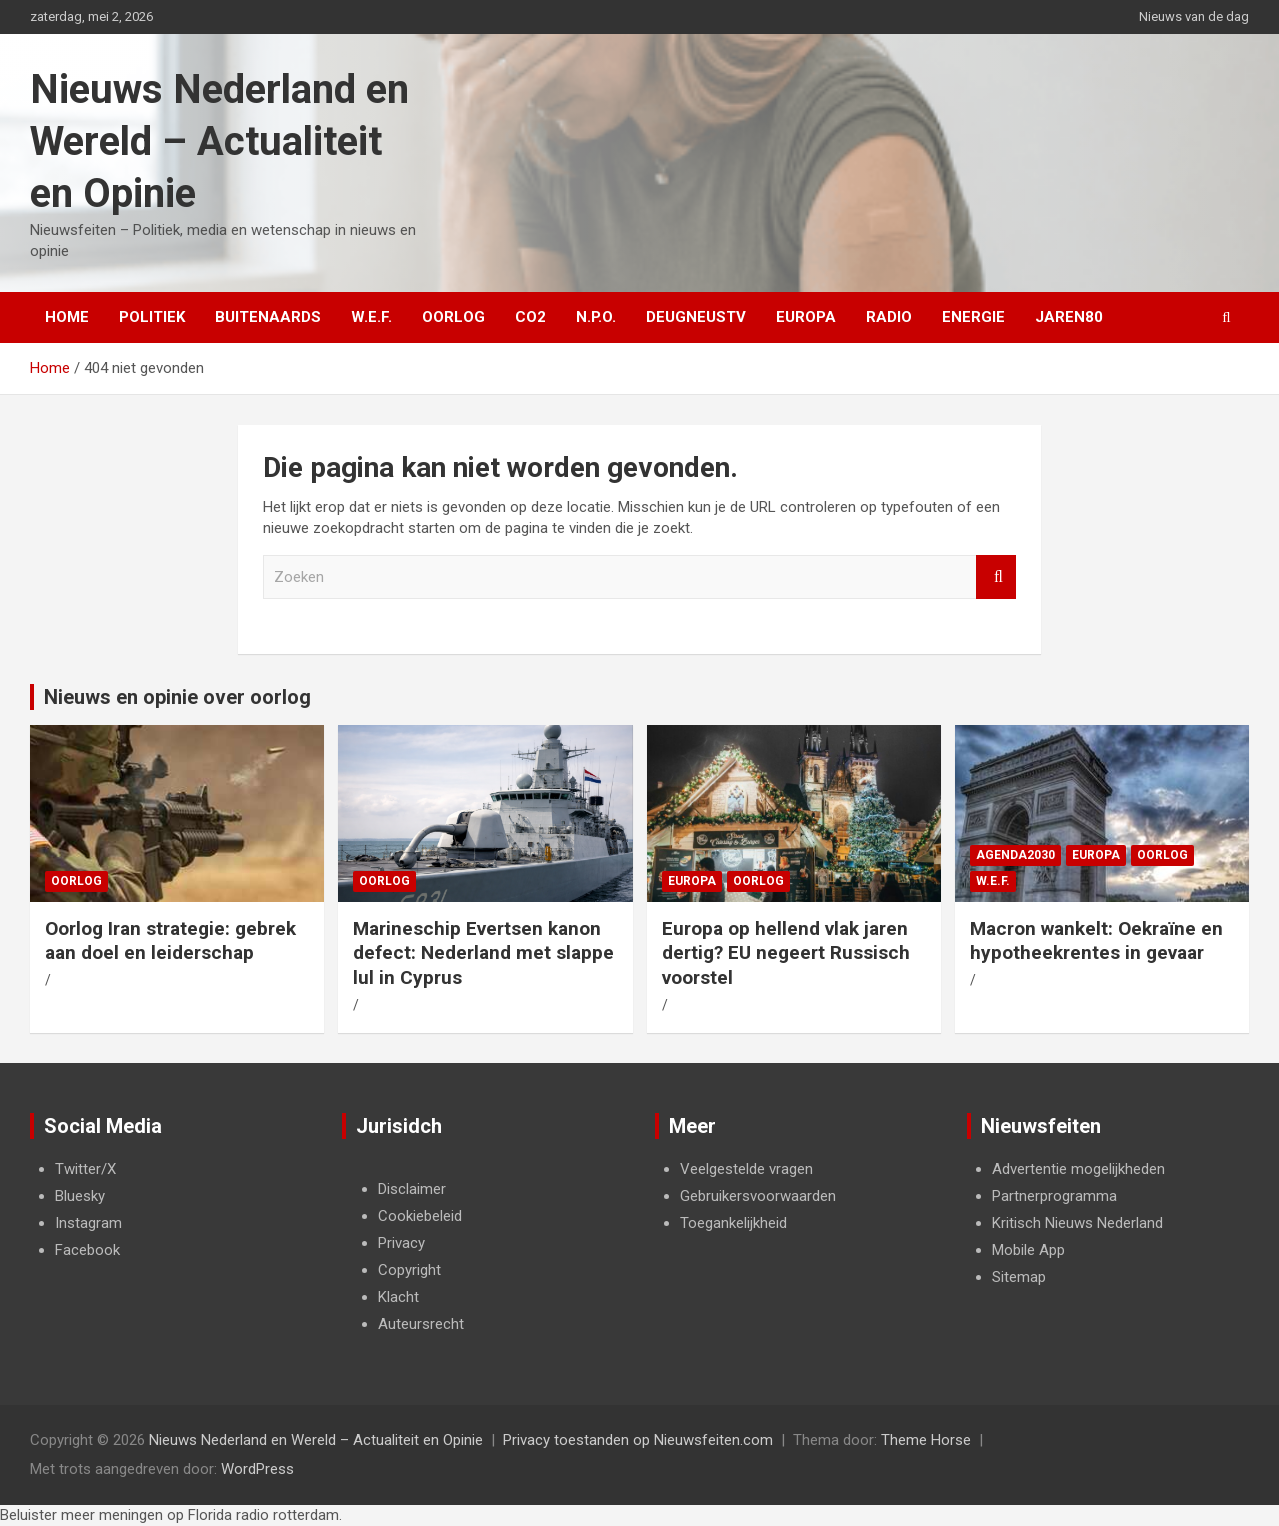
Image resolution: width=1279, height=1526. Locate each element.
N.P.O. (596, 317)
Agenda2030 (1015, 855)
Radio (889, 317)
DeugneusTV (696, 317)
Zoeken (996, 577)
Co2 (530, 317)
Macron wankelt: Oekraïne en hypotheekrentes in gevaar (1096, 941)
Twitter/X (85, 1169)
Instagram (88, 1223)
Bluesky (80, 1196)
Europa (806, 317)
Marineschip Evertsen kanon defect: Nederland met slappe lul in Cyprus (483, 953)
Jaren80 (1069, 317)
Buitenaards (268, 317)
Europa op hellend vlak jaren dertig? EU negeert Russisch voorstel (786, 953)
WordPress (257, 1469)
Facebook (87, 1250)
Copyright (409, 1270)
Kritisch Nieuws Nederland (1077, 1223)
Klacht (398, 1297)
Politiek (152, 317)
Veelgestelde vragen (746, 1169)
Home (67, 317)
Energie (973, 317)
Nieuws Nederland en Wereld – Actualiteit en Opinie (219, 141)
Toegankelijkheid (733, 1223)
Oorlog (453, 317)
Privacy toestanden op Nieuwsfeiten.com (638, 1440)
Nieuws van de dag (1194, 16)
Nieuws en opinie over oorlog (177, 697)
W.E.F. (371, 317)
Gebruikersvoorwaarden (758, 1196)
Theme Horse (926, 1440)
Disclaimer (412, 1189)
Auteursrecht (421, 1324)
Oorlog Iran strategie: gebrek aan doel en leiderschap (170, 941)
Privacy (401, 1243)
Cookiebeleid (420, 1216)
